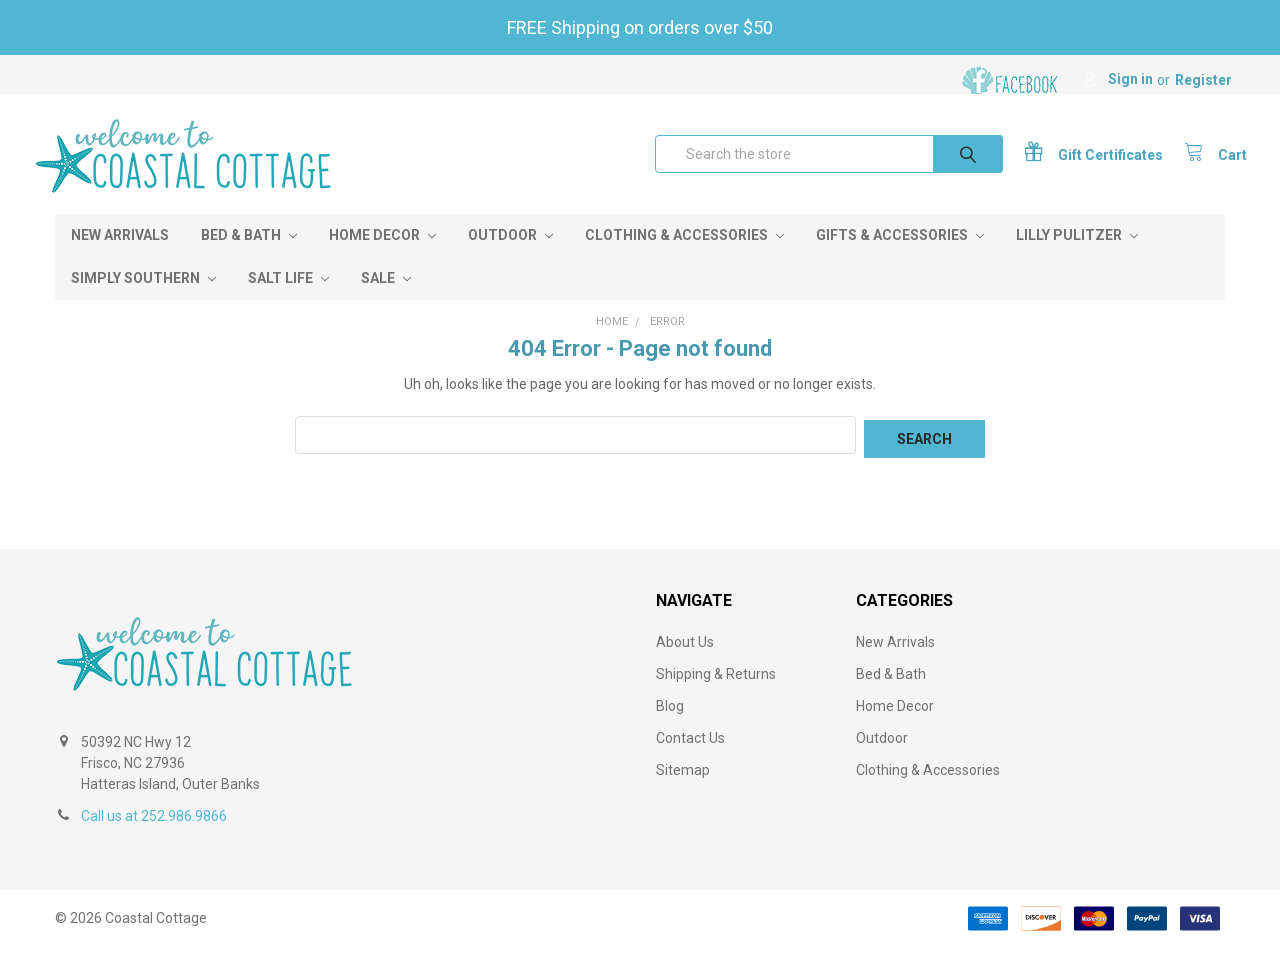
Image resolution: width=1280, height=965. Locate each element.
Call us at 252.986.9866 (154, 834)
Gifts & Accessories (900, 257)
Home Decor (382, 257)
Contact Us (690, 756)
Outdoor (510, 257)
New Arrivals (120, 257)
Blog (670, 724)
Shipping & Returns (716, 692)
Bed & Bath (249, 257)
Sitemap (683, 788)
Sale (386, 300)
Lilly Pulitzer (1077, 257)
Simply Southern (143, 300)
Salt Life (288, 300)
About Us (685, 660)
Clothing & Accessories (684, 257)
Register (1203, 80)
